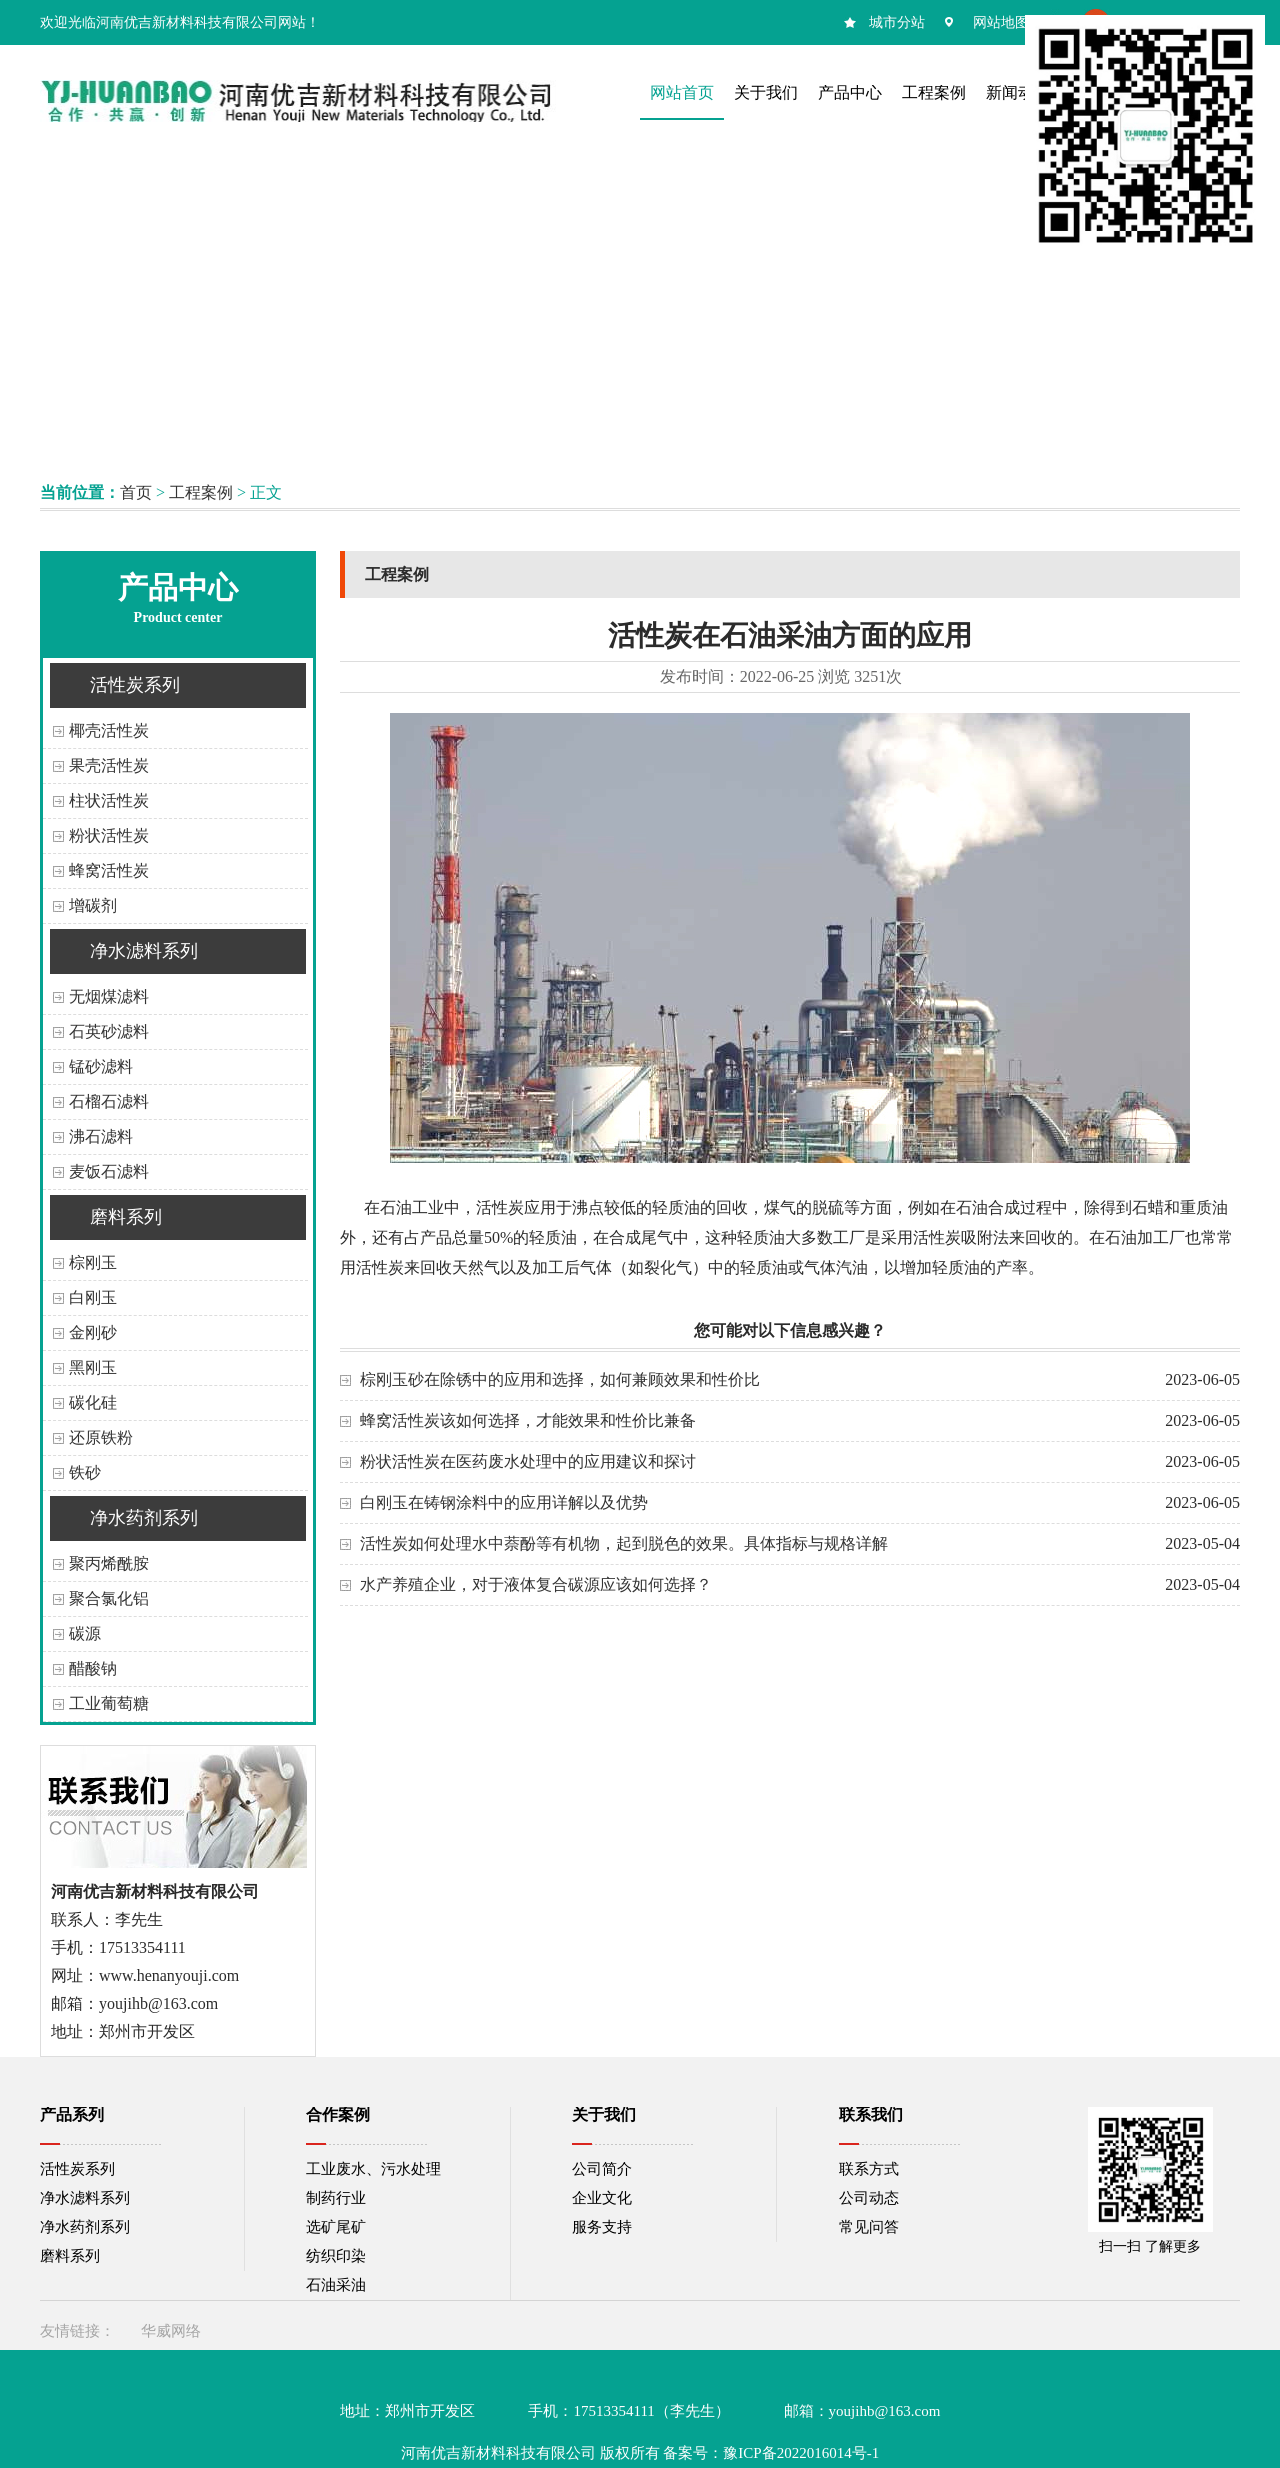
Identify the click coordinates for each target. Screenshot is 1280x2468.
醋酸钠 (93, 1668)
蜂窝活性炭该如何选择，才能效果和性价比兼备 (528, 1420)
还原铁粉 (101, 1437)
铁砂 (85, 1472)
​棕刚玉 (93, 1262)
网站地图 (1001, 22)
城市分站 (897, 22)
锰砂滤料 (101, 1066)
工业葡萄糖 (109, 1703)
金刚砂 (93, 1332)
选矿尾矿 (336, 2227)
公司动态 (869, 2198)
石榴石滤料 (109, 1101)
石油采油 (336, 2285)
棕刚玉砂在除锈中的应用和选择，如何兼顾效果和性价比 (560, 1379)
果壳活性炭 (109, 765)
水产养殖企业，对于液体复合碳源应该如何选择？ (536, 1584)
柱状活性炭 (109, 800)
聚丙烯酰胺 (109, 1563)
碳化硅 (93, 1402)
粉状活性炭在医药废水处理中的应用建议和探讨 (528, 1461)
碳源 (85, 1633)
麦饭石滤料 (109, 1171)
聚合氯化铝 (109, 1598)
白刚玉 (93, 1297)
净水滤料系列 (144, 951)
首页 (136, 492)
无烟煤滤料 (109, 996)
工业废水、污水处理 (373, 2169)
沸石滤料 (101, 1136)
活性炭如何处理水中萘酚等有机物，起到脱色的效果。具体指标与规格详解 (624, 1543)
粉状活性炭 (109, 835)
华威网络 (171, 2331)
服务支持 (602, 2227)
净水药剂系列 (144, 1518)
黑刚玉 (93, 1367)
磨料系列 (126, 1217)
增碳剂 (93, 905)
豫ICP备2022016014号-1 (801, 2453)
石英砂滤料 (109, 1031)
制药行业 (336, 2198)
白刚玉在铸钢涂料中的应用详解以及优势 (504, 1502)
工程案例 (201, 492)
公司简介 (602, 2169)
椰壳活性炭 (109, 730)
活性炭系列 (135, 685)
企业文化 (602, 2198)
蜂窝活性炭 (109, 870)
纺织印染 (336, 2256)
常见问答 (869, 2227)
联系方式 (869, 2169)
